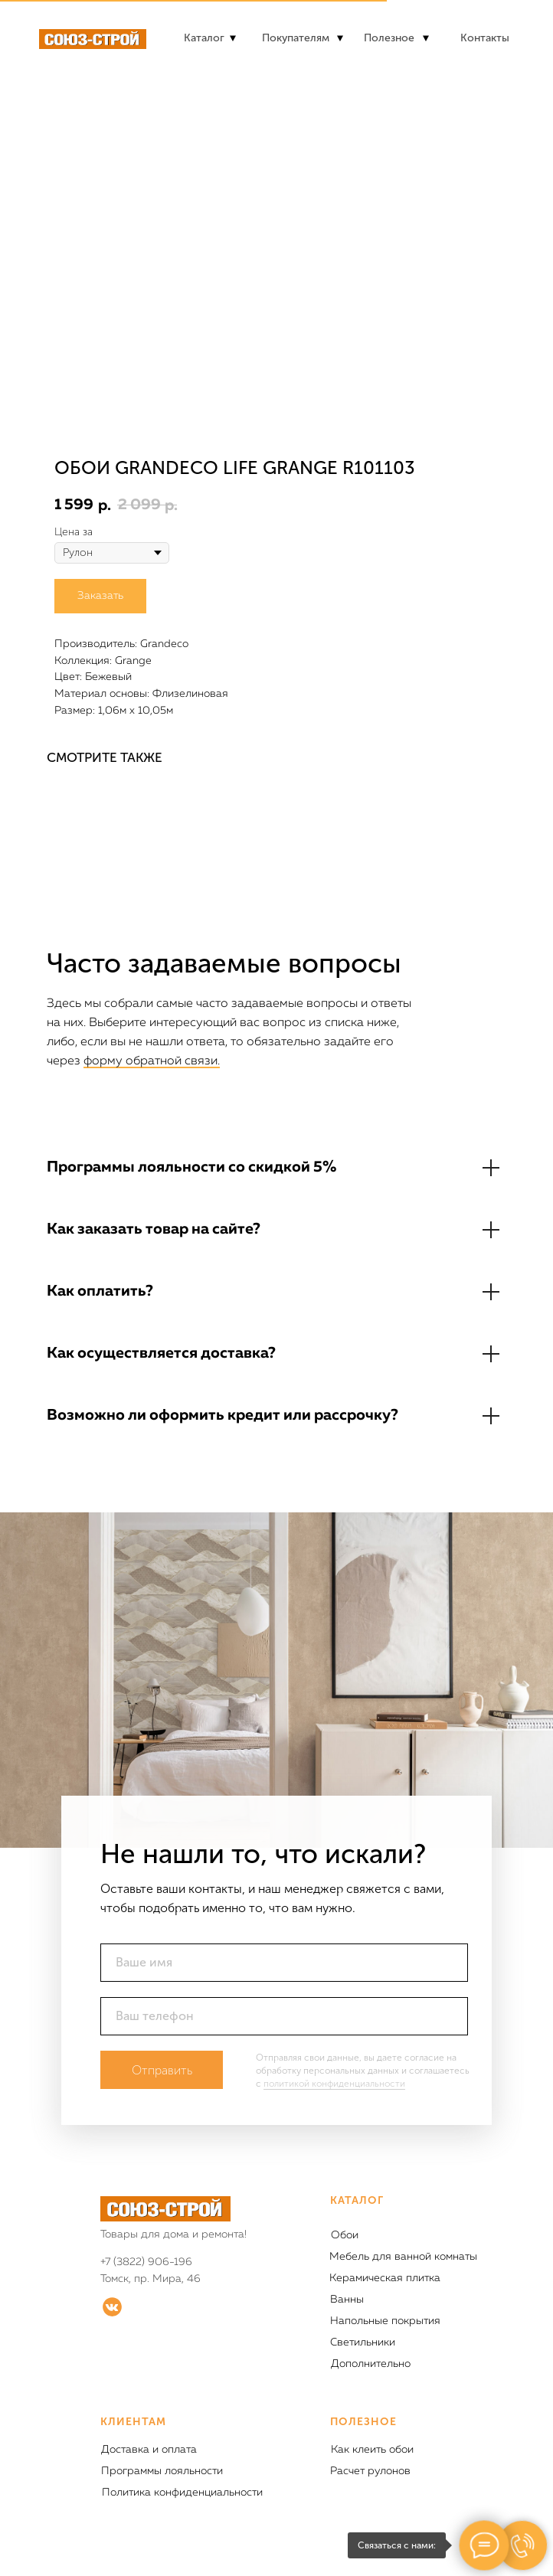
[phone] (284, 2016)
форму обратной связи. (151, 1061)
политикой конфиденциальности (334, 2083)
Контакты (484, 37)
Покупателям (295, 37)
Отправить (162, 2070)
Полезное (389, 37)
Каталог (204, 37)
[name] (284, 1962)
